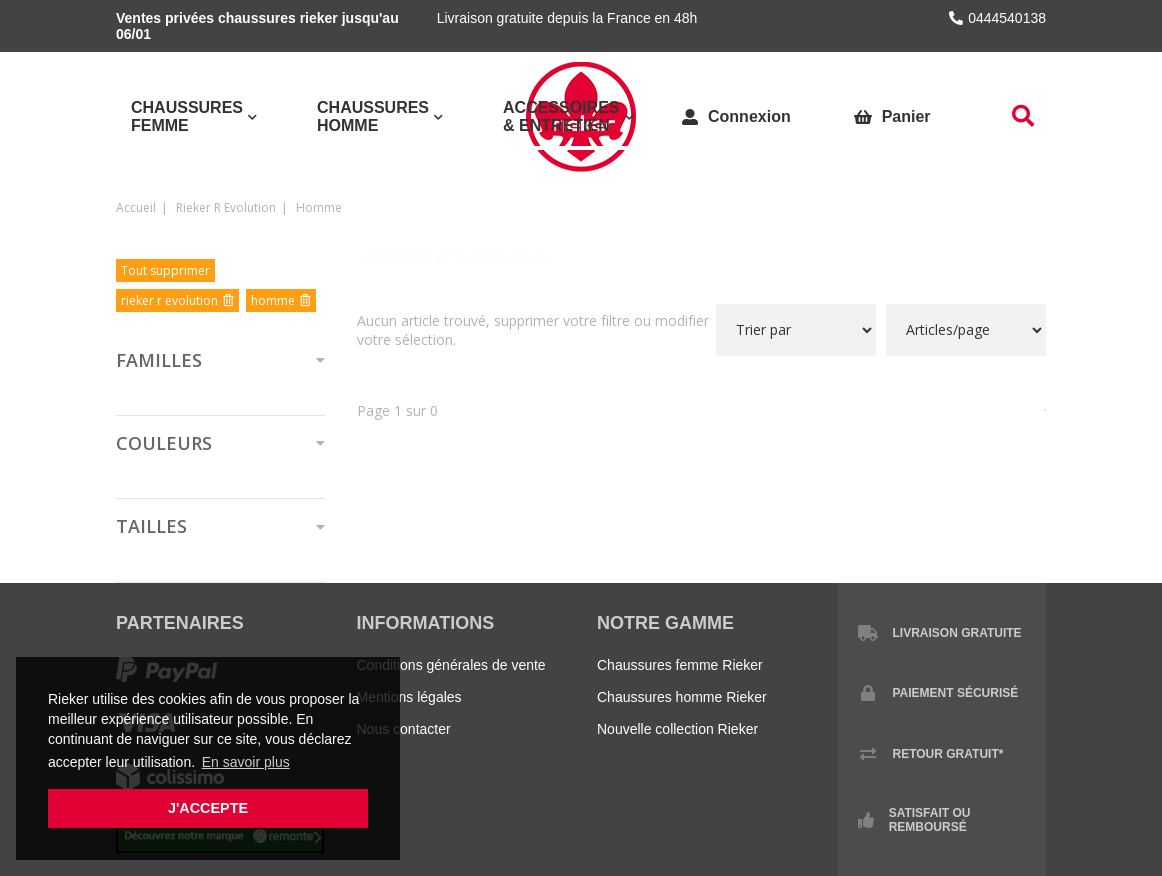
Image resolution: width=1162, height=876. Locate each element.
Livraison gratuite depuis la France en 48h (567, 18)
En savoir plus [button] (246, 762)
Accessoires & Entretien (561, 116)
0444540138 (997, 18)
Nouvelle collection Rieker (677, 729)
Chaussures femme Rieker (680, 665)
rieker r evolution (226, 207)
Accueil (136, 207)
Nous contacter (404, 729)
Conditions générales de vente (451, 665)
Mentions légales (409, 697)
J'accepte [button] (208, 808)
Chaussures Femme (187, 116)
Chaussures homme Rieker (682, 697)
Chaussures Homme (373, 116)
